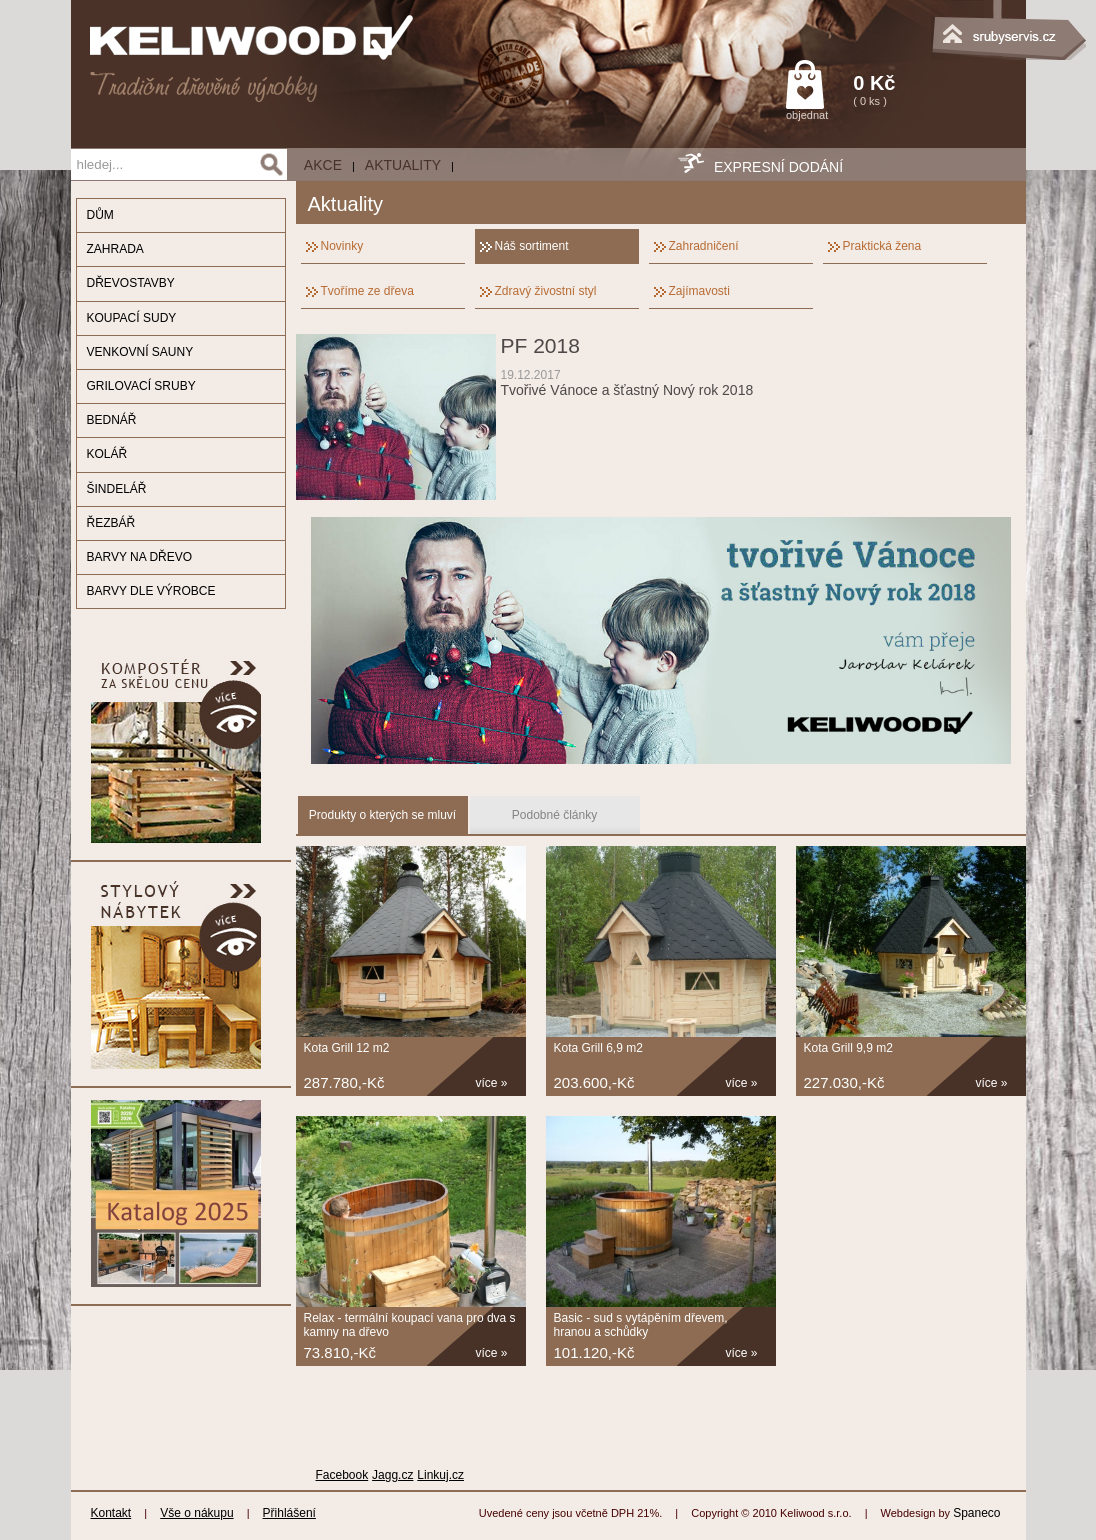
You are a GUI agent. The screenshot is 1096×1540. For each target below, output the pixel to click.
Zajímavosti (699, 291)
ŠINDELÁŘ (117, 489)
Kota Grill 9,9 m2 (848, 1048)
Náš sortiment (532, 246)
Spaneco (976, 1513)
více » (492, 1083)
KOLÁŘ (107, 454)
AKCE (323, 165)
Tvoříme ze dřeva (367, 291)
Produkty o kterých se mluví (382, 815)
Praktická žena (882, 246)
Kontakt (111, 1513)
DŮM (100, 215)
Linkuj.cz (440, 1475)
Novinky (342, 246)
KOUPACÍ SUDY (132, 318)
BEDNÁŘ (112, 420)
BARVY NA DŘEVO (140, 557)
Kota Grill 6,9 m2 (598, 1048)
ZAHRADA (115, 249)
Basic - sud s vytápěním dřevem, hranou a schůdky (641, 1325)
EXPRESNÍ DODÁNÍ (778, 167)
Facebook (342, 1475)
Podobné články (554, 815)
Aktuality (403, 165)
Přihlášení (289, 1513)
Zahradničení (704, 246)
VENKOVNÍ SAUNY (140, 352)
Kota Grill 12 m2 (347, 1048)
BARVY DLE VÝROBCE (151, 591)
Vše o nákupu (196, 1513)
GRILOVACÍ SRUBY (141, 386)
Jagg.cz (392, 1475)
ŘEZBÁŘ (111, 523)
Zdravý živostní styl (546, 291)
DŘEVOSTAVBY (131, 283)
